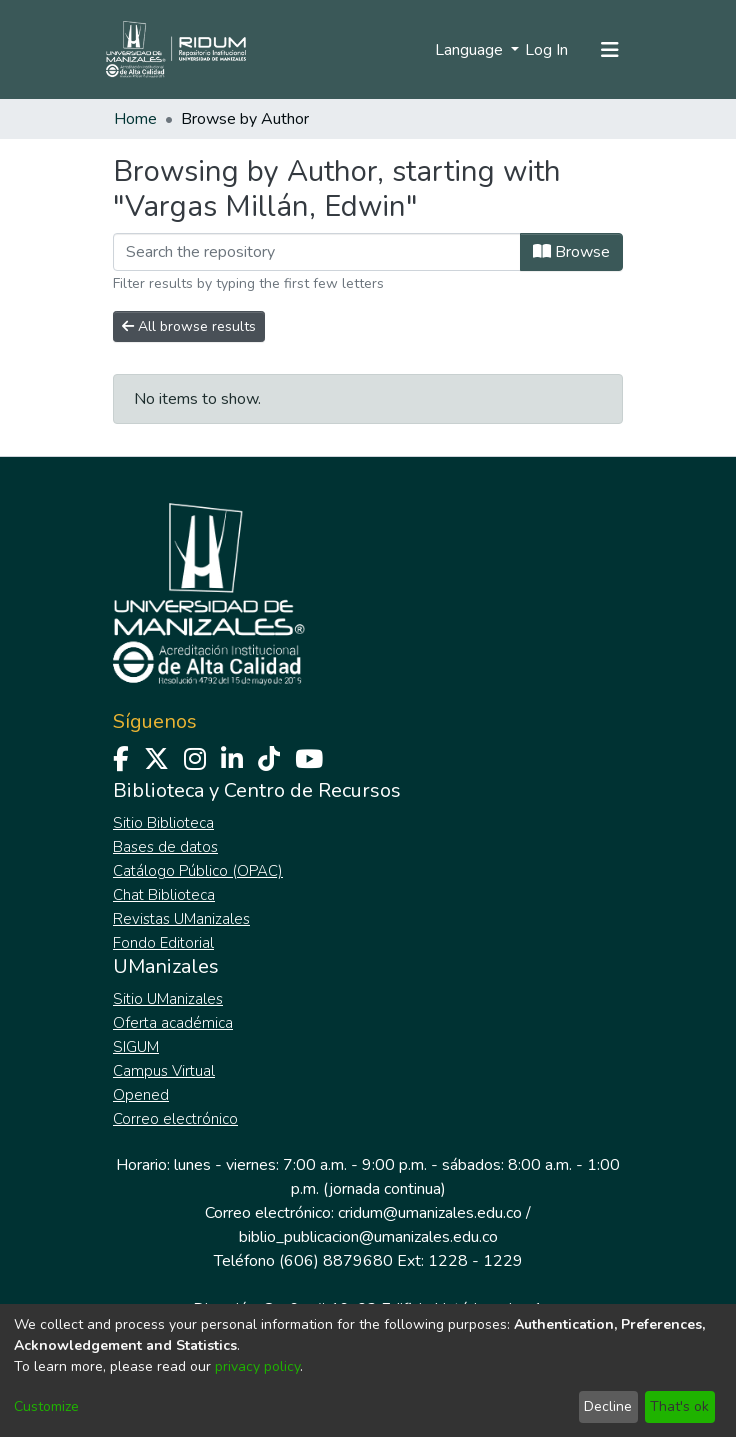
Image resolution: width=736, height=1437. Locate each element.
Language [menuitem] (471, 50)
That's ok (679, 1406)
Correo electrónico (175, 1119)
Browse (571, 252)
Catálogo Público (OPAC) (198, 871)
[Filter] (317, 252)
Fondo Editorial (163, 943)
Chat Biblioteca (164, 895)
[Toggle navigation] (610, 50)
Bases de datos (165, 847)
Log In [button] (547, 50)
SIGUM (136, 1047)
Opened (141, 1095)
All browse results (189, 326)
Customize (46, 1406)
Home (135, 119)
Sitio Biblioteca (163, 823)
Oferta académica (173, 1023)
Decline (608, 1406)
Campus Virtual (164, 1071)
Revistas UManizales (181, 919)
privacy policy (257, 1366)
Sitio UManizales (168, 999)
